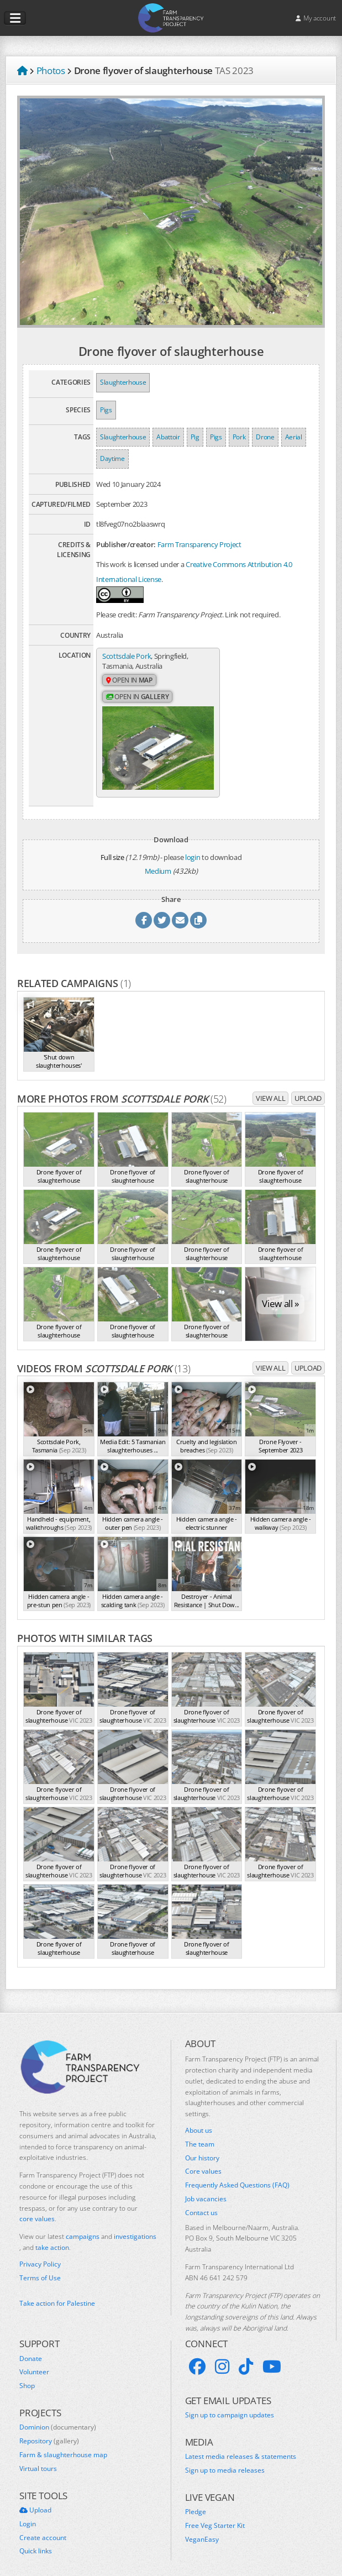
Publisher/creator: (126, 544)
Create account (42, 2526)
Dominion (57, 2416)
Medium (158, 860)
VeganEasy (202, 2528)
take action (52, 2236)
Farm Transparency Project (199, 544)
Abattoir (168, 437)
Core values (203, 2160)
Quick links (35, 2540)
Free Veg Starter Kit (215, 2514)
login (192, 846)
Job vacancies (206, 2188)
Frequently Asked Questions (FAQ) (237, 2174)
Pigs (106, 410)
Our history (202, 2147)
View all (270, 1087)
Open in (129, 680)
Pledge (195, 2500)
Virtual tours (38, 2457)
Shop (27, 2374)
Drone (265, 437)
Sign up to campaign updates (229, 2404)
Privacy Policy (40, 2253)
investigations (135, 2225)
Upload (308, 1087)
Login (27, 2513)
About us (198, 2119)
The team (199, 2133)
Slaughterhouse (123, 382)
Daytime (112, 458)
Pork (239, 437)
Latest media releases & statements (240, 2445)
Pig (195, 437)
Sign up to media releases (225, 2459)
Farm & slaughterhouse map (63, 2443)
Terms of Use (40, 2267)
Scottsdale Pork (126, 656)
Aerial (293, 437)
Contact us (201, 2201)
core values (37, 2208)
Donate (30, 2347)
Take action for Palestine (57, 2292)
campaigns (82, 2225)
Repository (49, 2430)
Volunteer (34, 2361)
